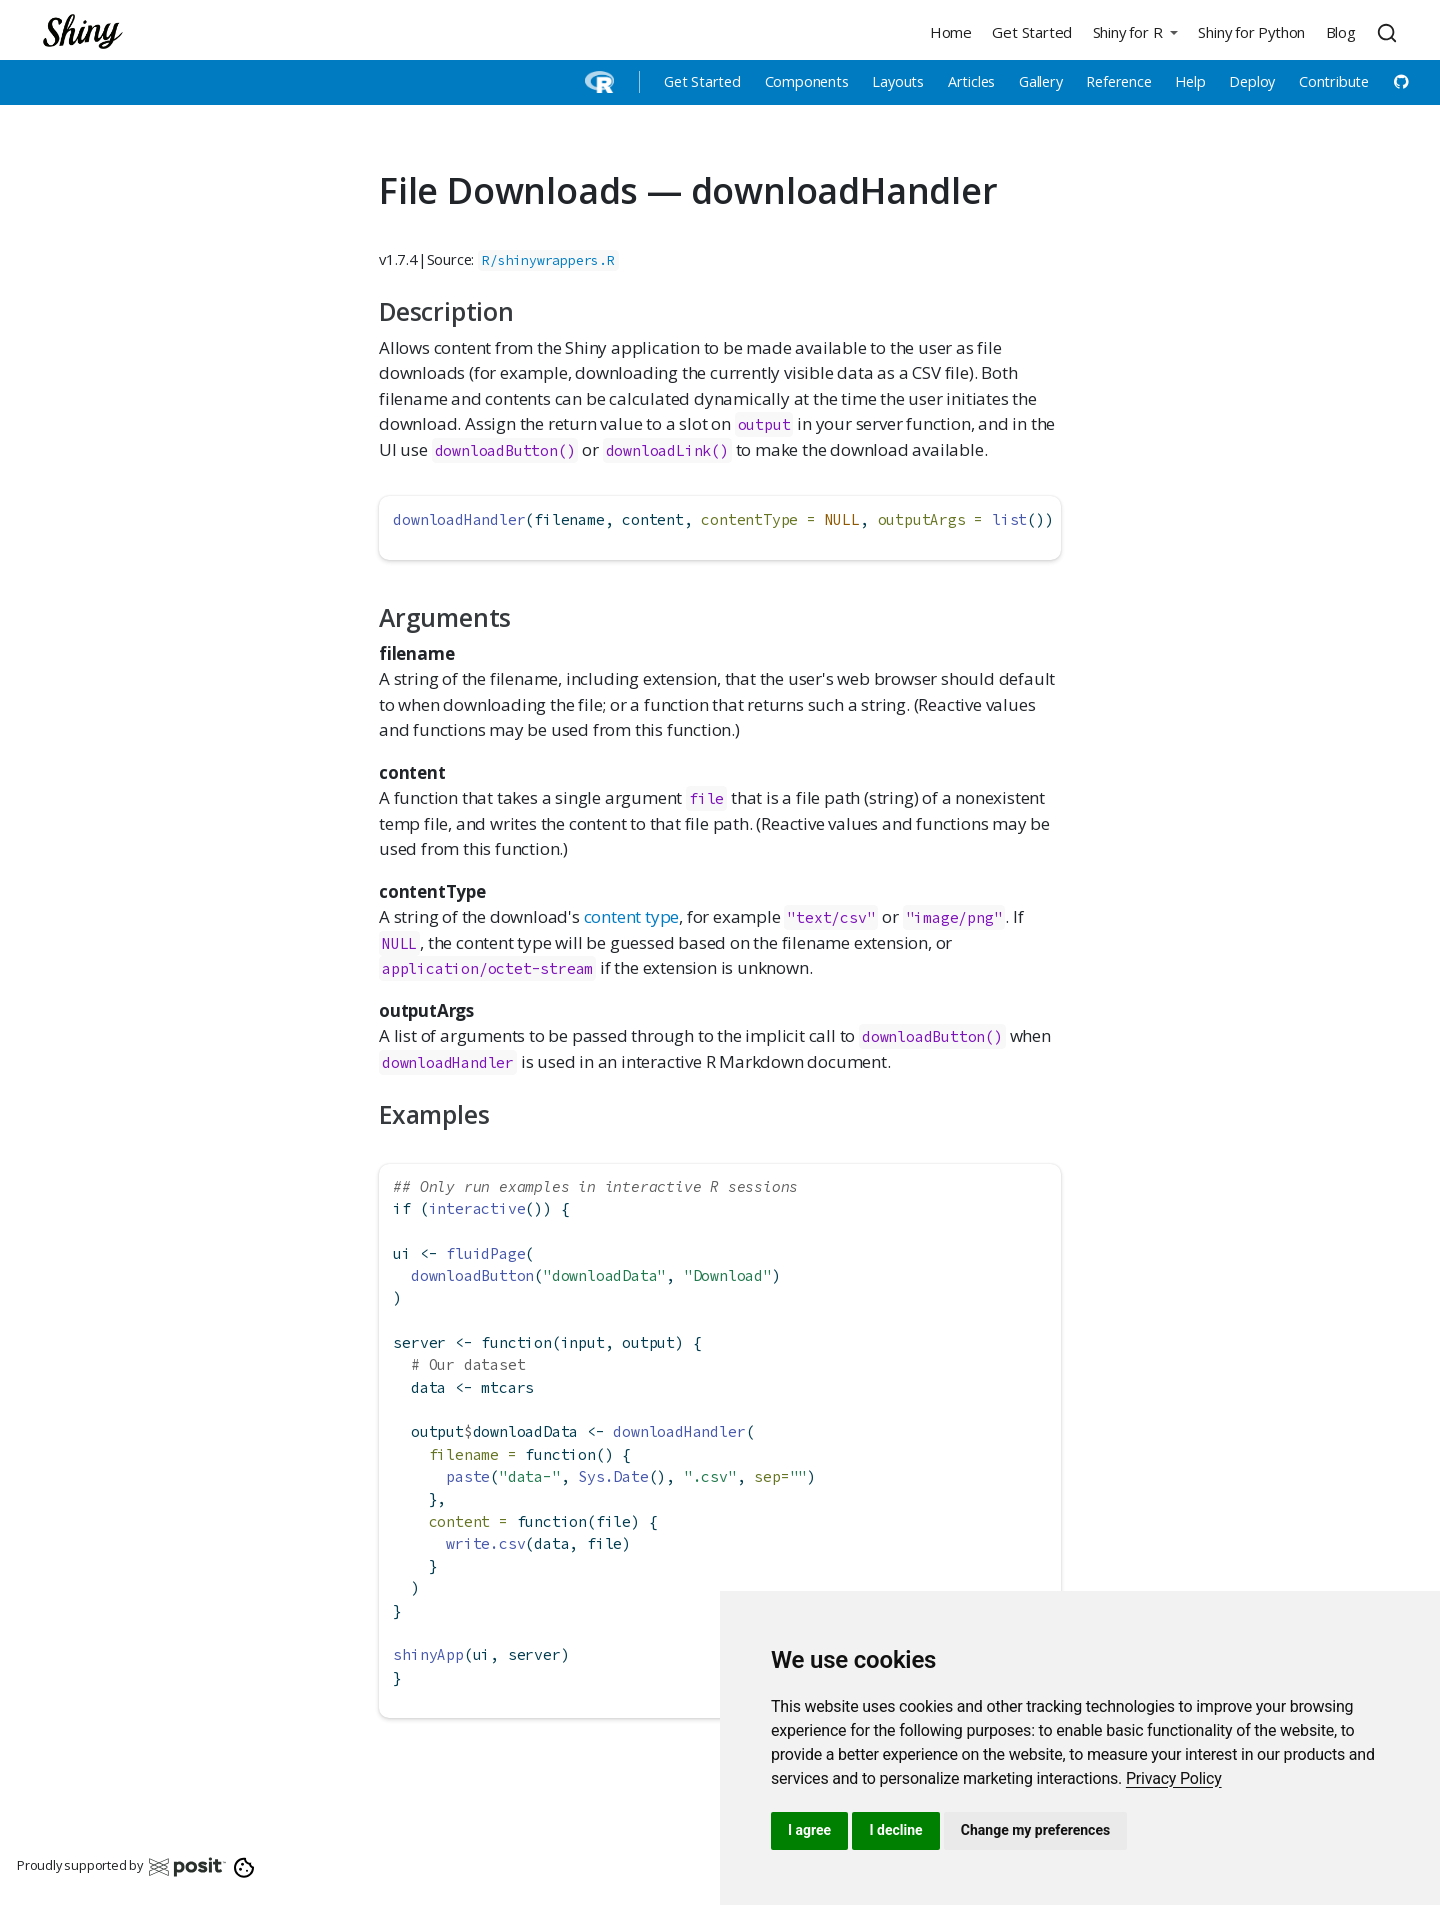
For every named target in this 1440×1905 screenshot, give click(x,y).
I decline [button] (895, 1830)
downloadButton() (505, 450)
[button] (1135, 31)
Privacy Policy (1174, 1778)
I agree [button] (809, 1830)
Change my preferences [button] (1035, 1830)
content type (632, 916)
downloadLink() (667, 450)
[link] (1174, 1778)
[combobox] (1390, 32)
